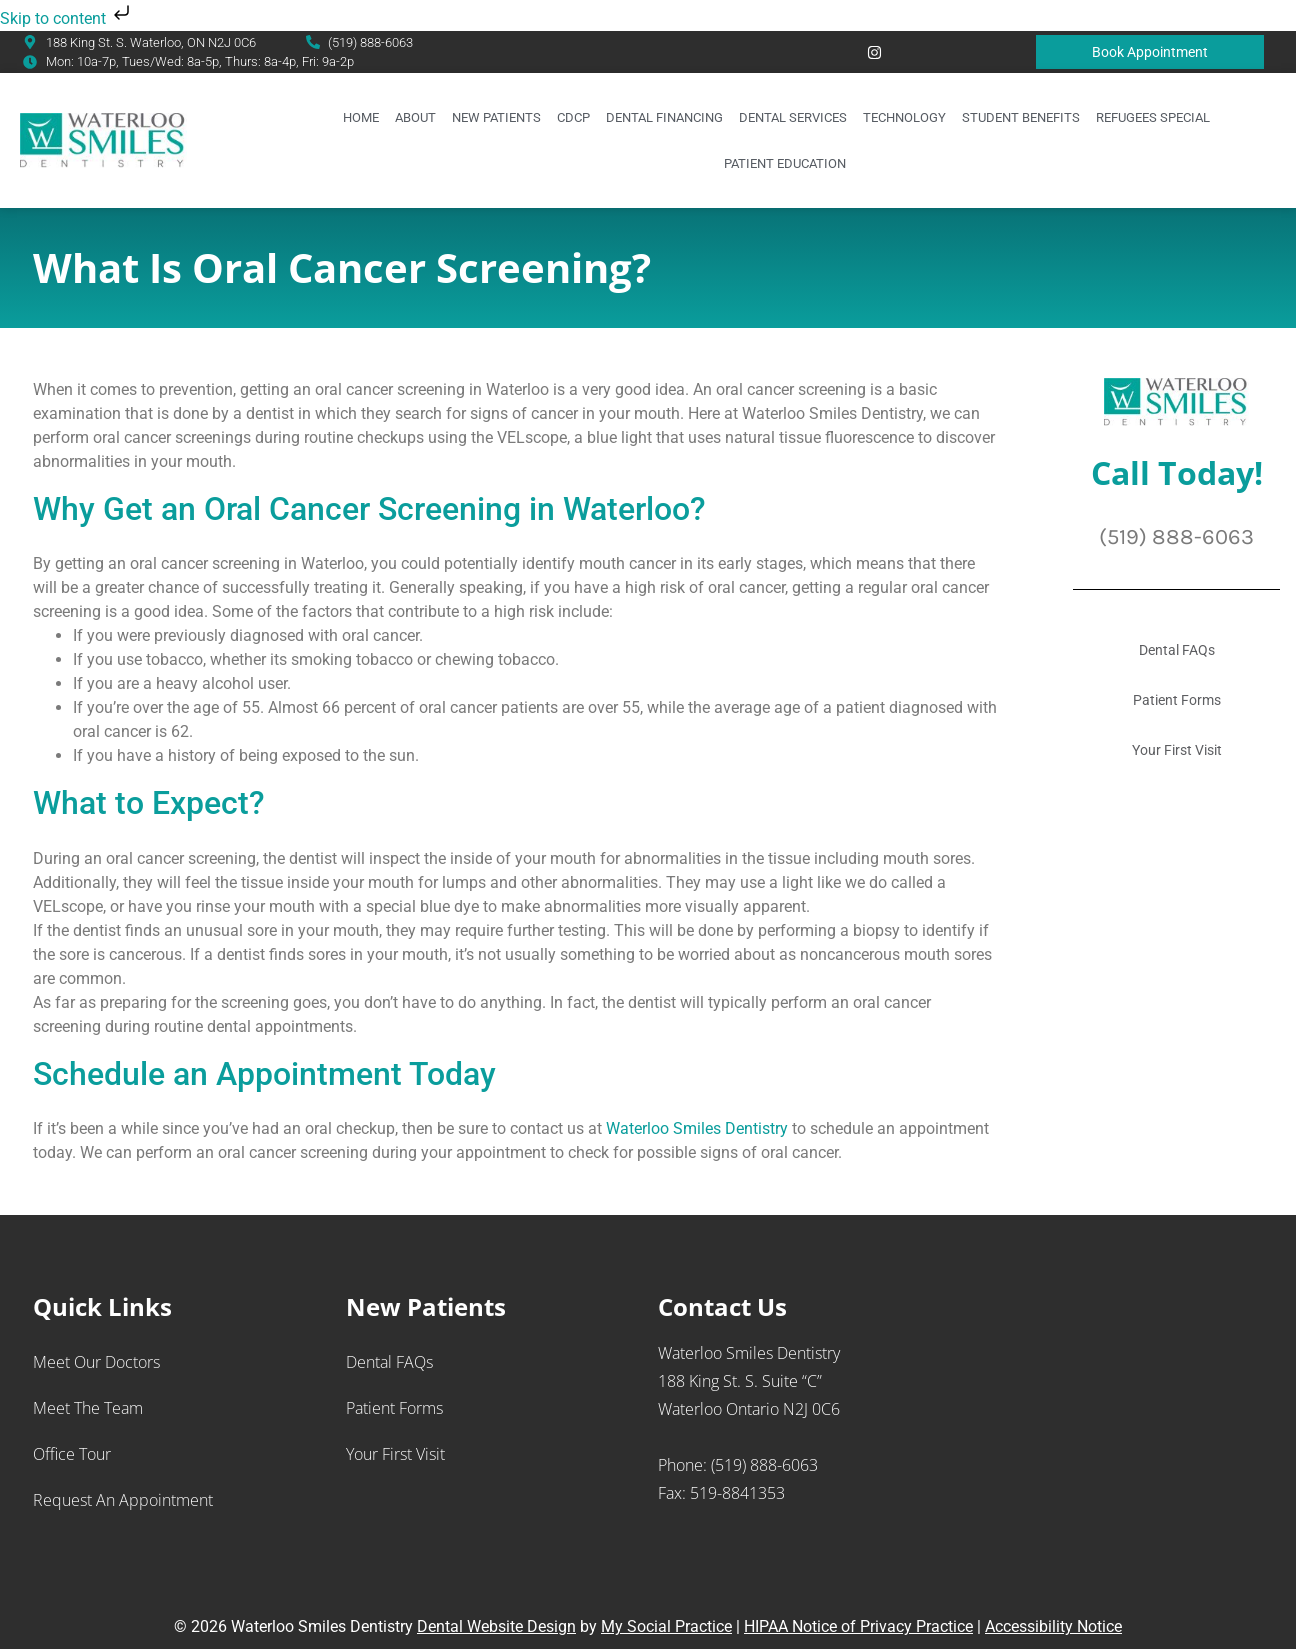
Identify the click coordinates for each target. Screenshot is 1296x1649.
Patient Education (785, 163)
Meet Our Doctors (96, 1362)
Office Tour (72, 1454)
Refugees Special (1153, 117)
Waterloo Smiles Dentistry (699, 1128)
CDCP (573, 117)
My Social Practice (666, 1626)
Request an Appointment (123, 1500)
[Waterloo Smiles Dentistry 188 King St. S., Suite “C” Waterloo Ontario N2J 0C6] (1116, 1445)
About (415, 117)
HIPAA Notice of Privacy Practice (858, 1626)
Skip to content (67, 18)
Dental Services (793, 117)
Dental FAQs (1177, 650)
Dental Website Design (496, 1626)
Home (361, 117)
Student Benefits (1021, 117)
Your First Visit (1177, 750)
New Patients (496, 117)
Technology (904, 117)
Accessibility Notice (1053, 1626)
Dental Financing (664, 117)
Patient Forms (1177, 700)
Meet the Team (88, 1408)
